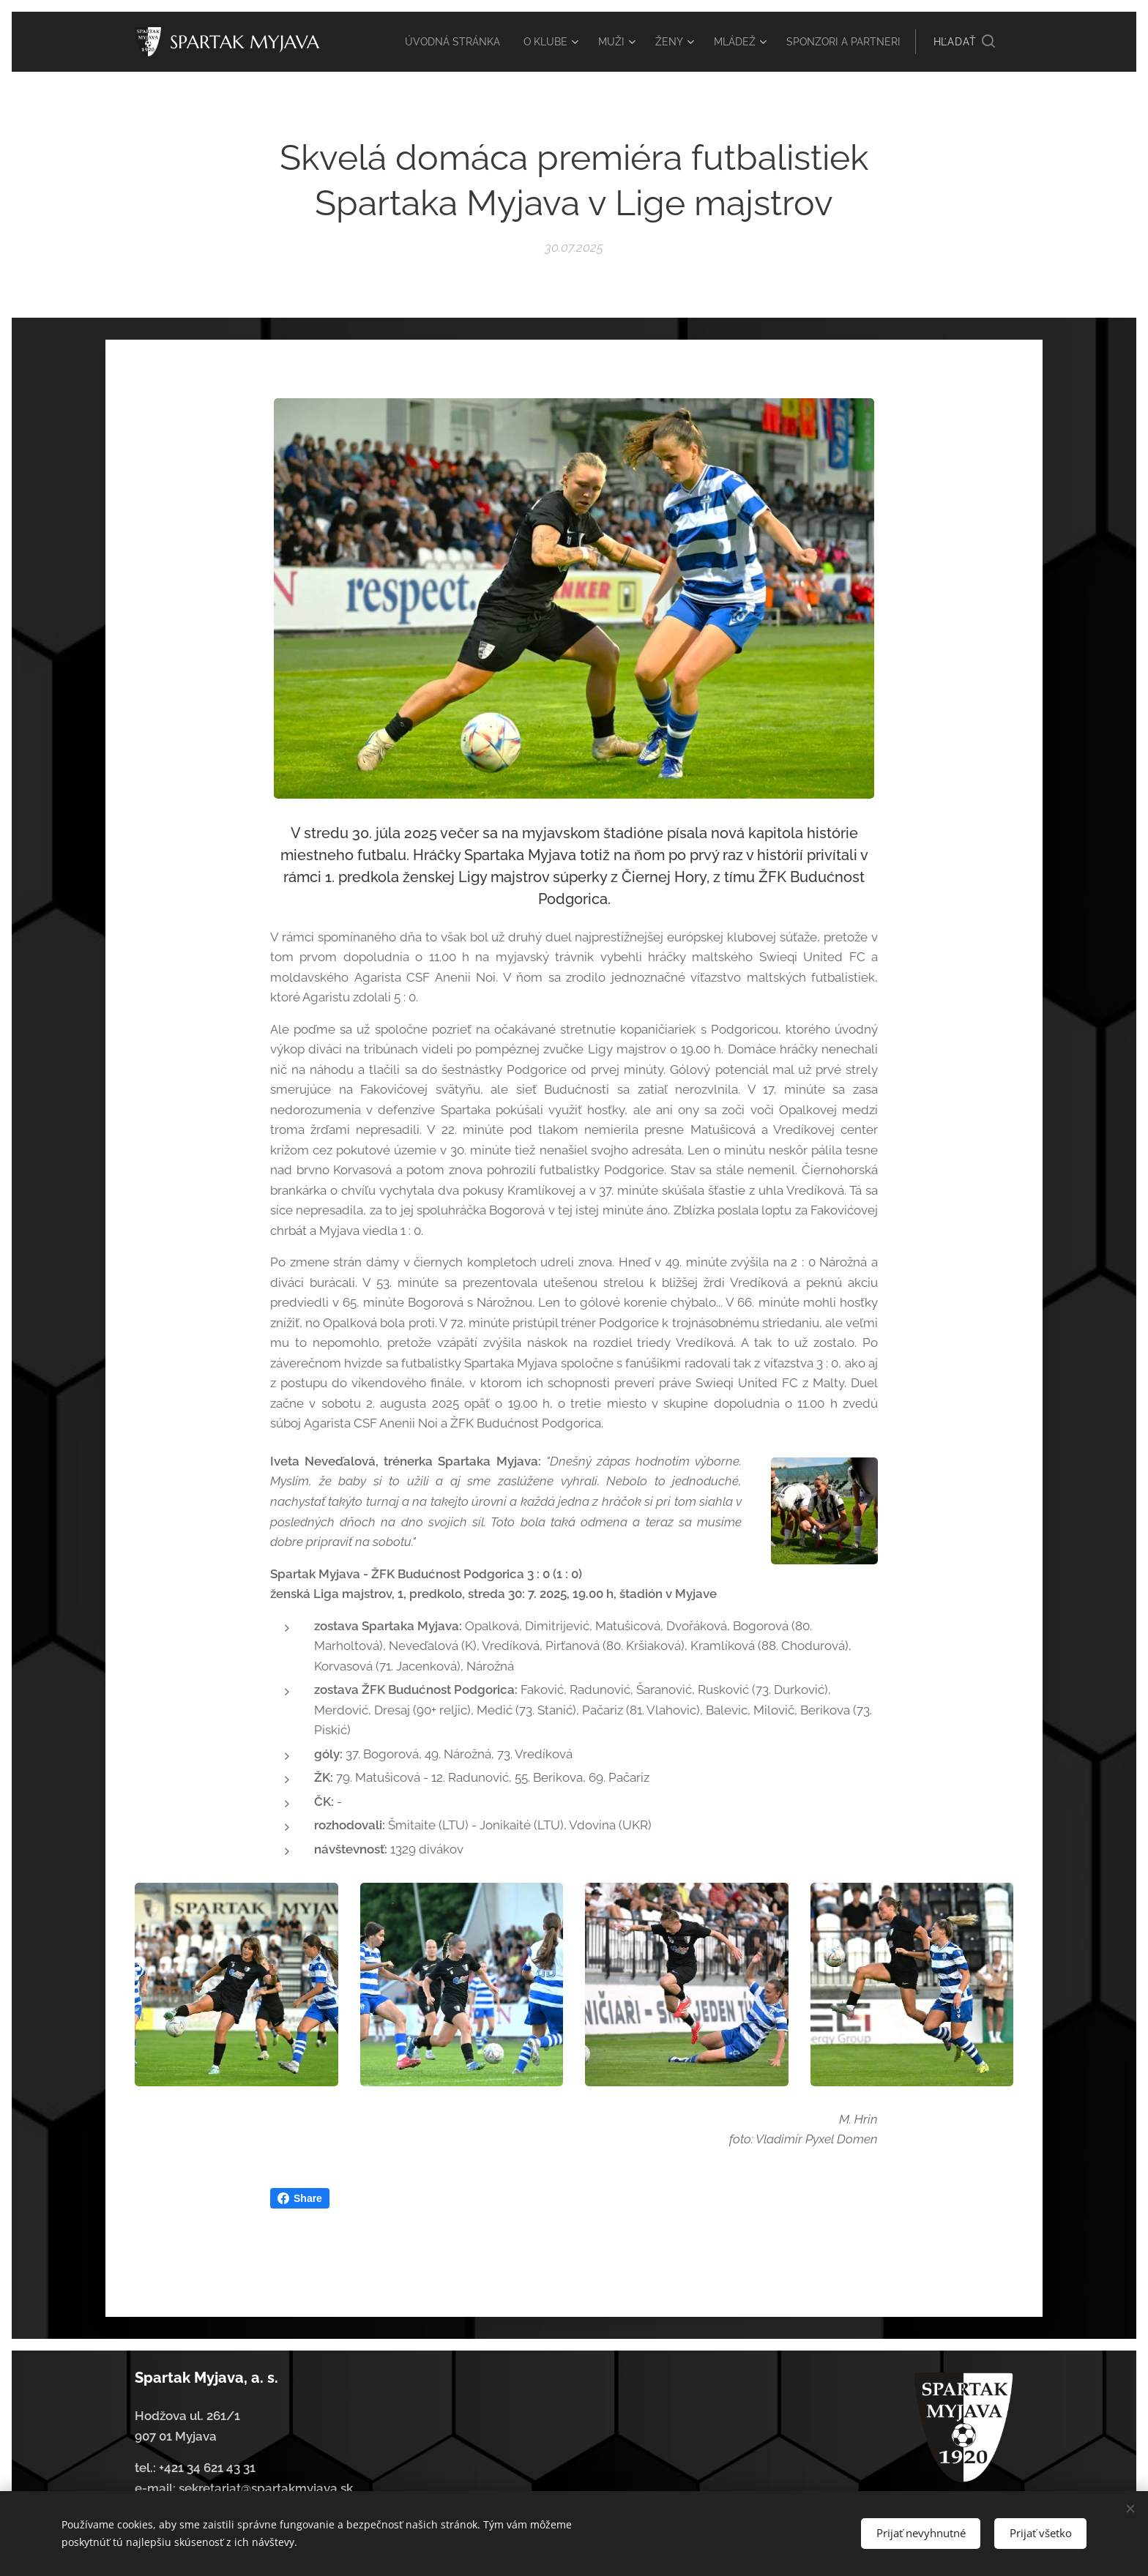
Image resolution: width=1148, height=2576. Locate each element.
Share (299, 2198)
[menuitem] (513, 41)
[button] (964, 41)
